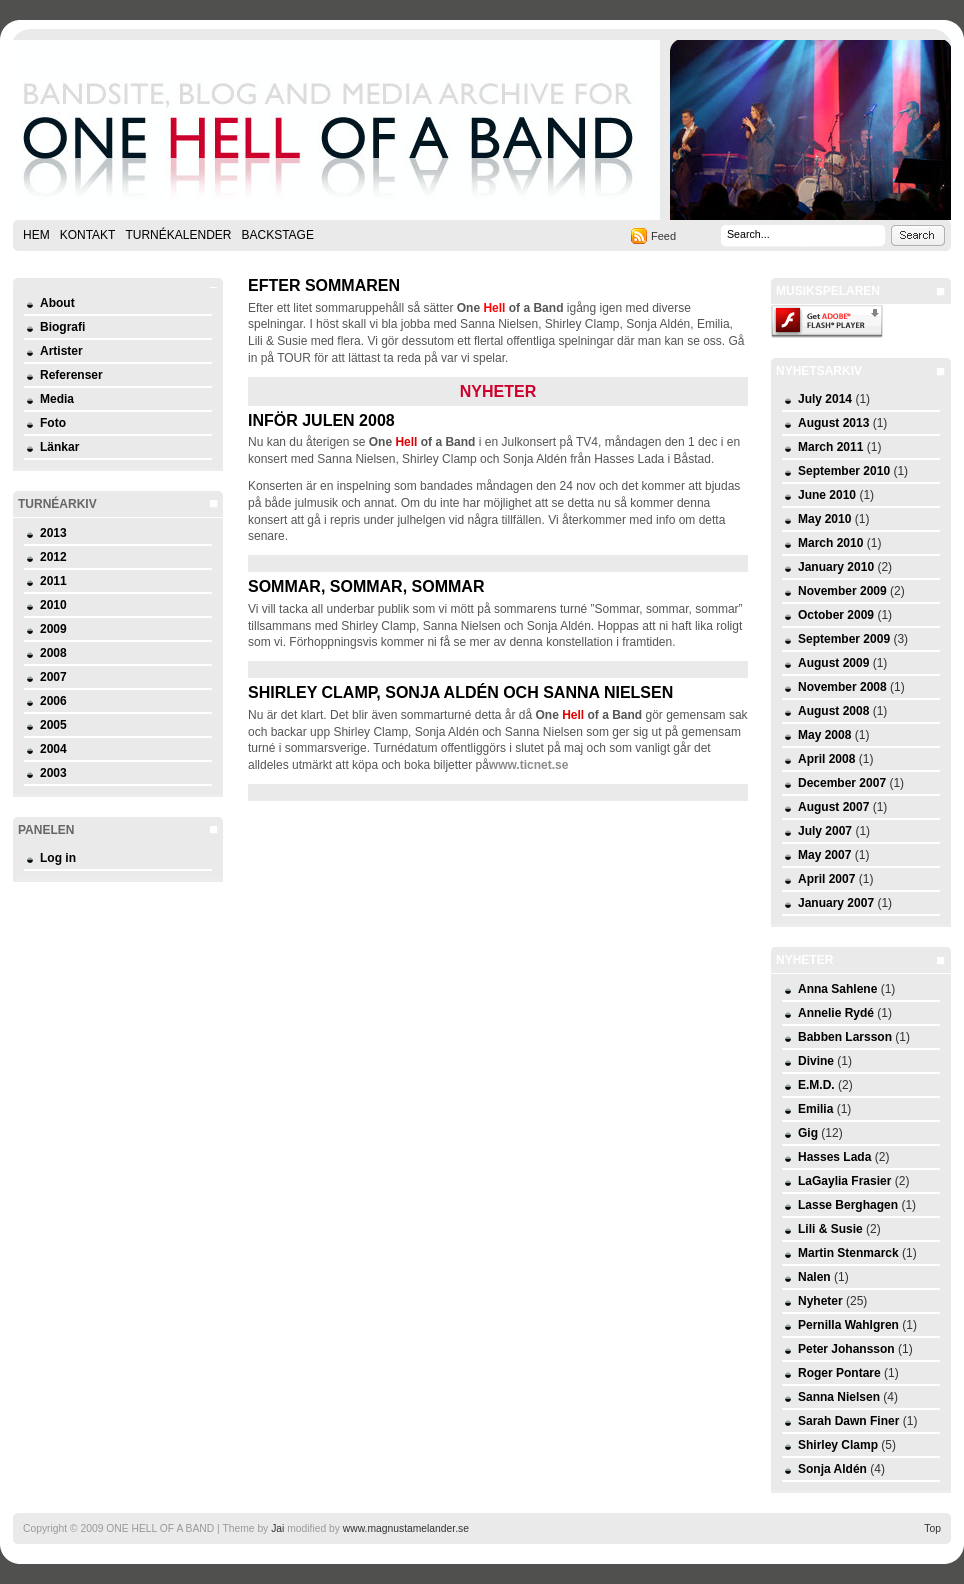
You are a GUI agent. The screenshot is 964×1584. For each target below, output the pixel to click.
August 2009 (833, 663)
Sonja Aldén (832, 1469)
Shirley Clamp (838, 1445)
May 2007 (824, 855)
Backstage (277, 235)
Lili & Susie (830, 1229)
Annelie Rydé (836, 1013)
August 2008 (833, 711)
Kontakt (88, 235)
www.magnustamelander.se (406, 1528)
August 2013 (833, 423)
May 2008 (824, 735)
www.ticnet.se (529, 765)
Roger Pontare (839, 1373)
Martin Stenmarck (848, 1253)
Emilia (815, 1109)
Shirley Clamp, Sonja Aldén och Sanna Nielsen (460, 692)
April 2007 (826, 879)
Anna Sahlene (837, 989)
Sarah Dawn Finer (848, 1421)
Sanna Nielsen (839, 1397)
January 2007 (836, 903)
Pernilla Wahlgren (848, 1325)
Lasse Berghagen (848, 1205)
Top (932, 1528)
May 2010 (824, 519)
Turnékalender (178, 235)
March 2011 (830, 447)
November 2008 (842, 687)
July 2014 (825, 399)
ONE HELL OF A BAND (482, 130)
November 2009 (842, 591)
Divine (816, 1061)
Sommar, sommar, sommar (366, 586)
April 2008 (826, 759)
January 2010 (836, 567)
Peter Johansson (846, 1349)
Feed (663, 236)
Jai (277, 1528)
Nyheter (820, 1301)
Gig (808, 1133)
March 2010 (830, 543)
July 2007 (825, 831)
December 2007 (842, 783)
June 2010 (827, 495)
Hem (36, 235)
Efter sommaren (324, 285)
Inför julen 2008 (321, 420)
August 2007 (833, 807)
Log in (58, 858)
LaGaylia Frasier (844, 1181)
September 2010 (844, 471)
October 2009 (836, 615)
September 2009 (844, 639)
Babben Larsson (845, 1037)
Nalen (814, 1277)
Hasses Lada (834, 1157)
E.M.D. (816, 1085)
